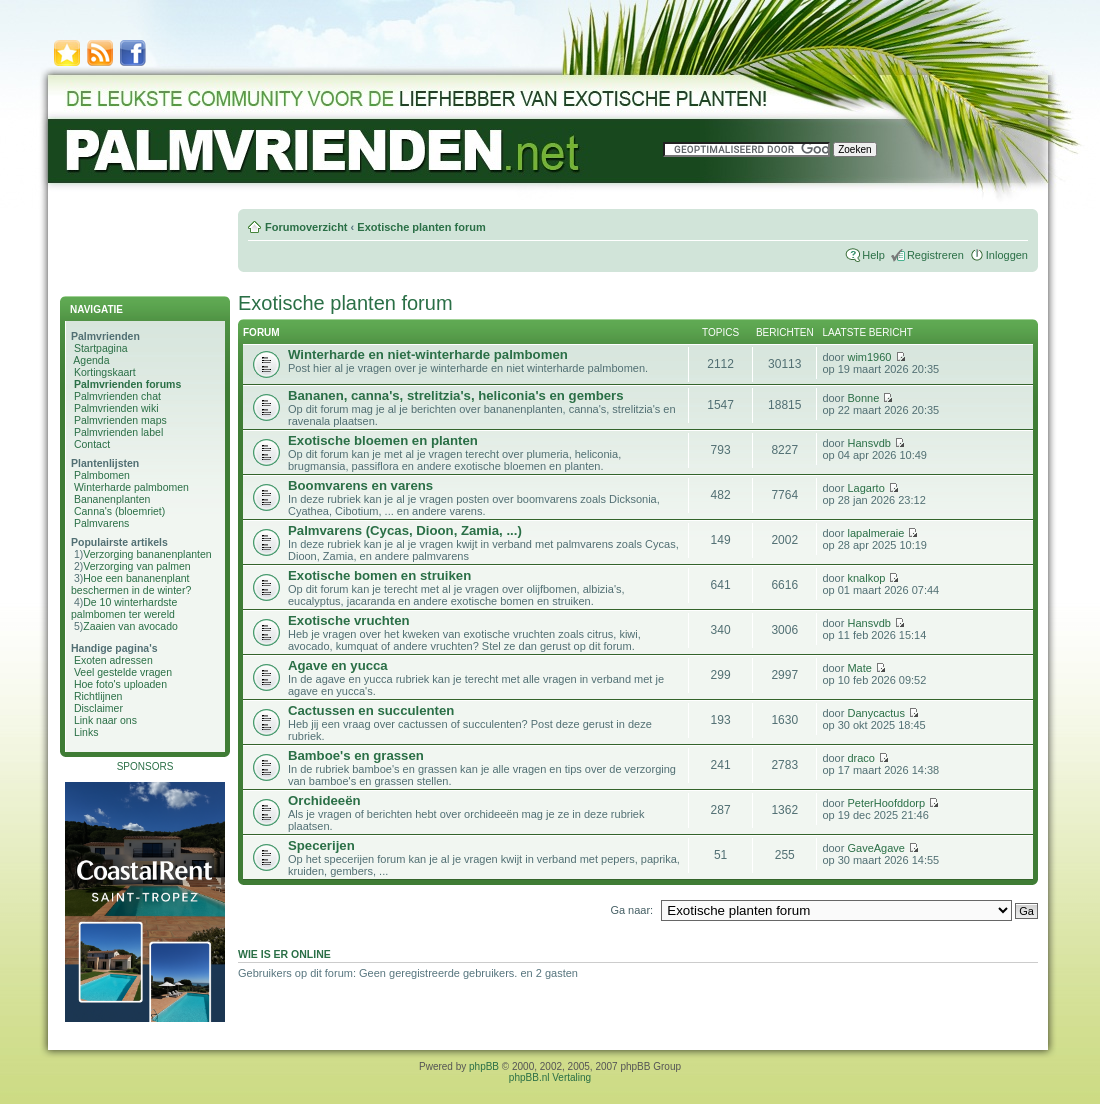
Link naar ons (105, 720)
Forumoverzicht (306, 227)
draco (861, 758)
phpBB (484, 1066)
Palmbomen (102, 475)
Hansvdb (868, 443)
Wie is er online (284, 954)
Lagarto (865, 488)
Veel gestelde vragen (123, 672)
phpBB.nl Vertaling (550, 1077)
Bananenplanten (112, 499)
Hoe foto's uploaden (120, 684)
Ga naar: (631, 910)
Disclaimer (98, 708)
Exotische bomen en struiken (379, 575)
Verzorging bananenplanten (147, 554)
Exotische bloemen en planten (383, 440)
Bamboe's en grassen (356, 755)
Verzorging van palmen (136, 566)
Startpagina (101, 348)
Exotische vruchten (349, 620)
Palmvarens (101, 523)
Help (873, 255)
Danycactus (875, 713)
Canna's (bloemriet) (119, 511)
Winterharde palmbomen (131, 487)
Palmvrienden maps (120, 420)
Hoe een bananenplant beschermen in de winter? (131, 584)
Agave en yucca (338, 665)
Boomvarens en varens (360, 485)
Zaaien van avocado (130, 626)
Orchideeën (324, 800)
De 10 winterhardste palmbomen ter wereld (124, 608)
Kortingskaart (105, 372)
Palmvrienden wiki (116, 408)
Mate (859, 668)
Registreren (935, 255)
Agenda (91, 360)
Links (86, 732)
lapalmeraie (875, 533)
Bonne (863, 398)
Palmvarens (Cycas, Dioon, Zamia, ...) (405, 530)
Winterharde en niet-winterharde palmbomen (428, 354)
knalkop (866, 578)
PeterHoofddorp (886, 803)
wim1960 (869, 357)
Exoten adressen (113, 660)
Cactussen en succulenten (371, 710)
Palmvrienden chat (117, 396)
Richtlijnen (98, 696)
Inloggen (1007, 255)
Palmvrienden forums (127, 384)
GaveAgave (875, 848)
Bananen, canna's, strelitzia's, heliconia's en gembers (456, 395)
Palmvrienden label (118, 432)
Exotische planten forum (421, 227)
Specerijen (321, 845)
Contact (92, 444)
